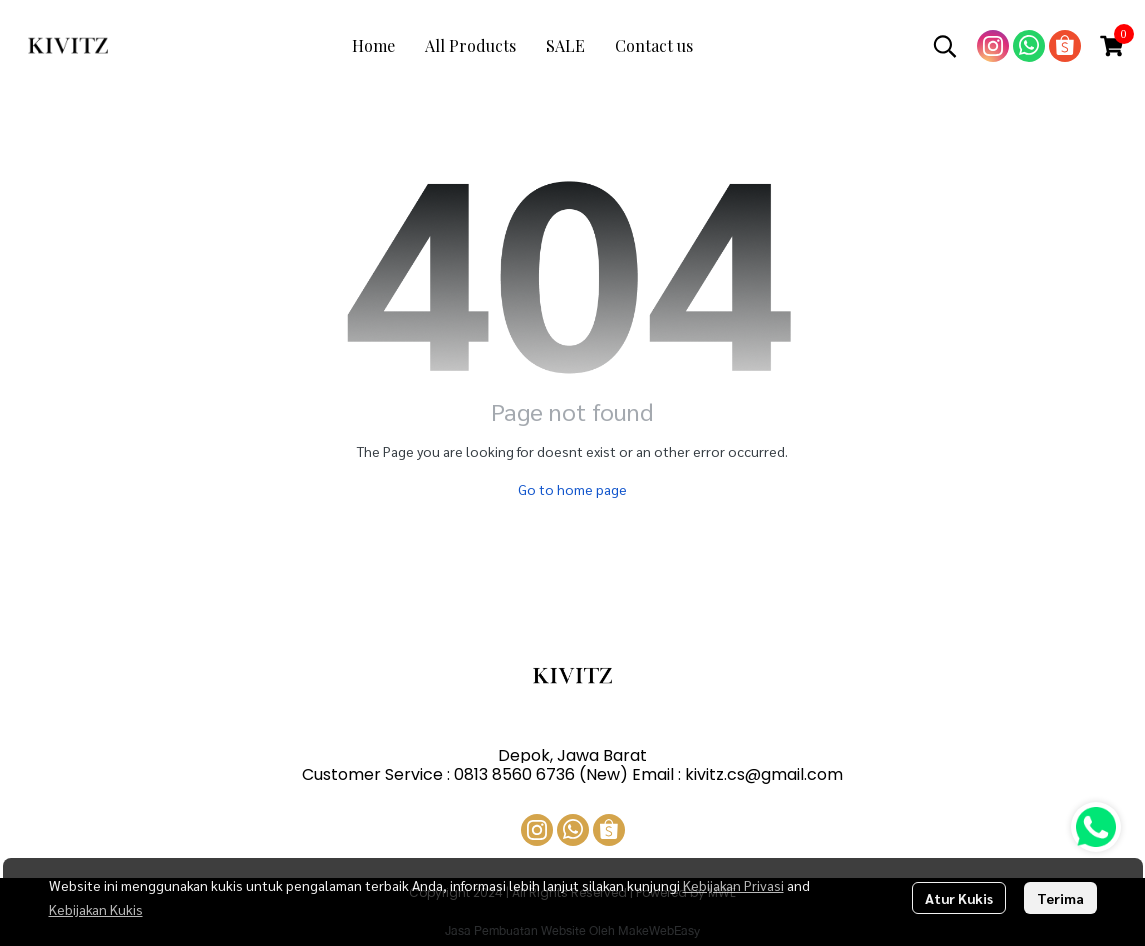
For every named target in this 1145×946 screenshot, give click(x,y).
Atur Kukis (959, 898)
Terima (1060, 898)
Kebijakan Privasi (733, 885)
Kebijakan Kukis (96, 909)
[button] (945, 46)
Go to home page (572, 489)
